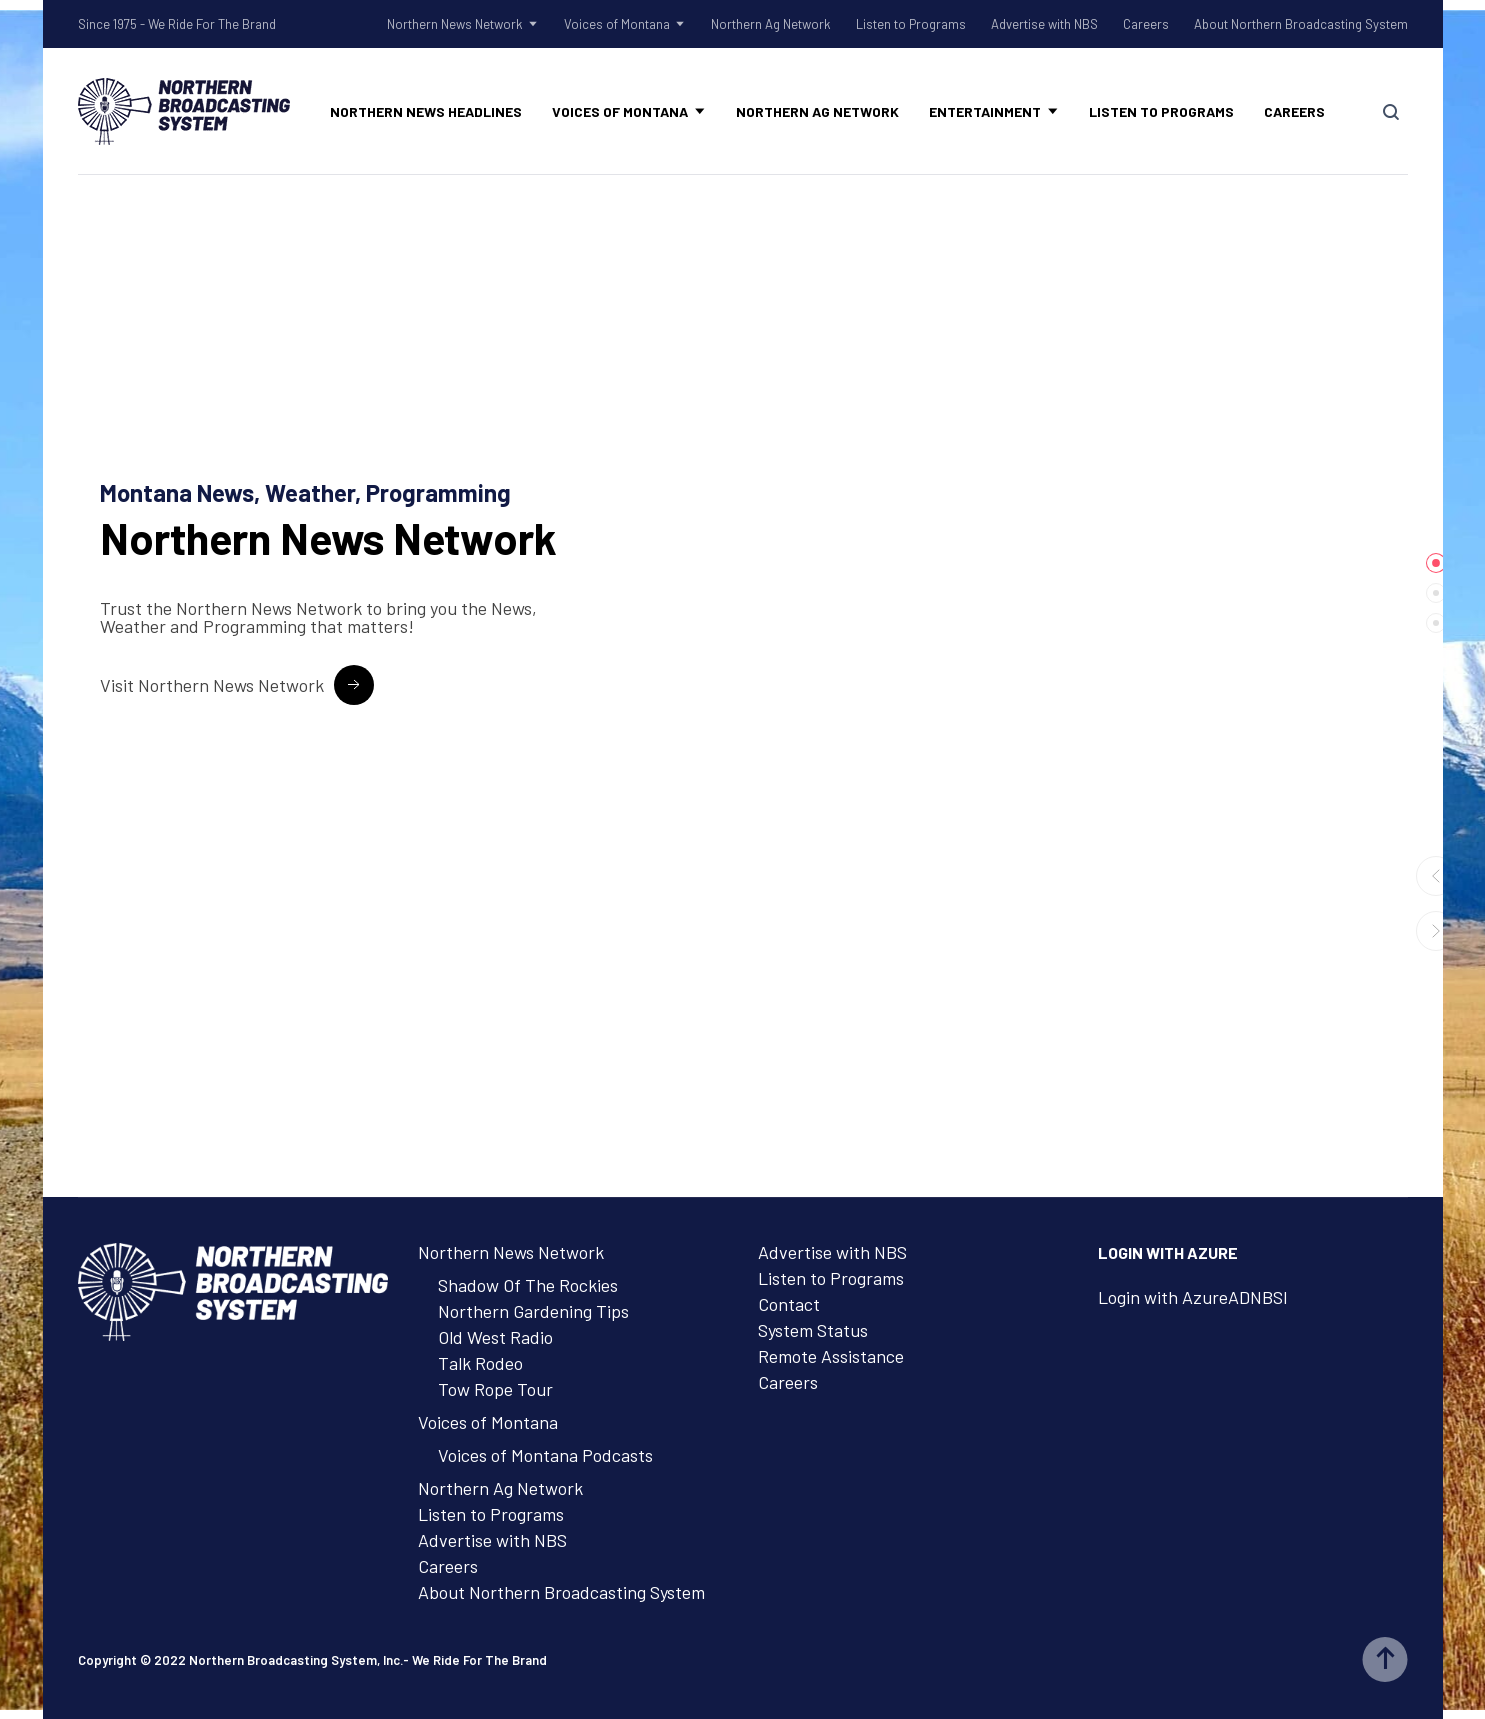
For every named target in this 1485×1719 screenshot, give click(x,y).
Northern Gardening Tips (533, 1311)
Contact (789, 1304)
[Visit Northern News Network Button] (237, 685)
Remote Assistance (831, 1356)
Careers (1146, 24)
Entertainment (985, 111)
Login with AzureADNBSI (1193, 1297)
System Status (813, 1330)
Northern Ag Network (771, 24)
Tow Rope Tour (495, 1389)
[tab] (1436, 563)
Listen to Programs (911, 24)
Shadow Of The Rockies (528, 1285)
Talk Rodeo (480, 1363)
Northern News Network (455, 24)
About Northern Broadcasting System (1301, 24)
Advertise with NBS (1044, 24)
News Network (328, 538)
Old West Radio (495, 1337)
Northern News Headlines (426, 111)
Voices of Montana (617, 24)
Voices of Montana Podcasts (545, 1455)
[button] (1436, 876)
